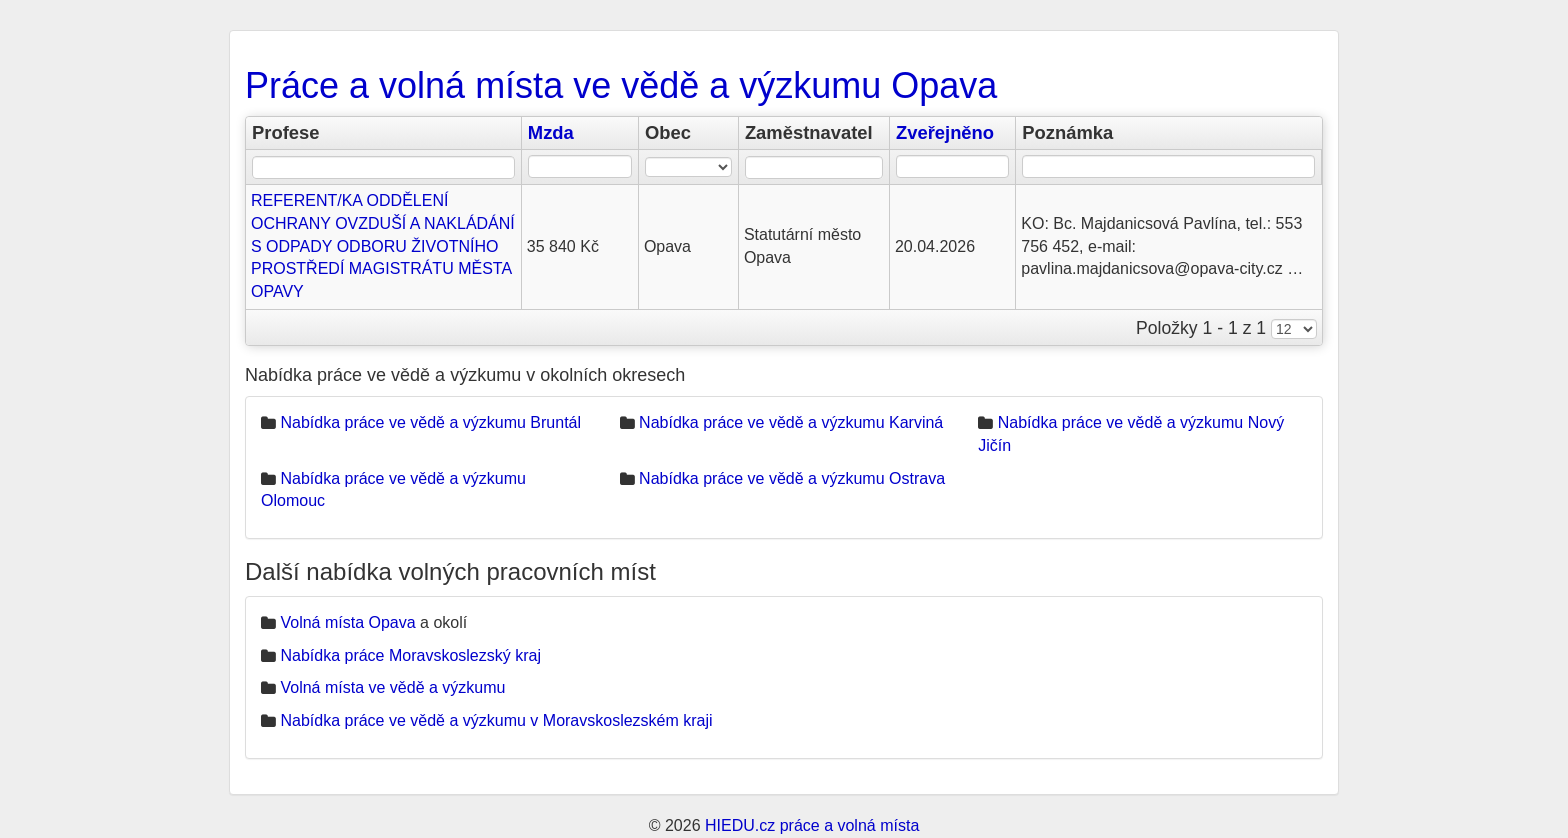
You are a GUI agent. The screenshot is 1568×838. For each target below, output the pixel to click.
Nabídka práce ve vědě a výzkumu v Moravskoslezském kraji (496, 720)
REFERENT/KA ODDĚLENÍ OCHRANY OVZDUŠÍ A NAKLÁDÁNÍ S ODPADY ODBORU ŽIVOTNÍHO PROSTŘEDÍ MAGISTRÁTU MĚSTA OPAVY (383, 246)
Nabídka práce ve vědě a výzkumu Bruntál (430, 422)
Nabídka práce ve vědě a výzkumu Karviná (791, 422)
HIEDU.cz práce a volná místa (812, 825)
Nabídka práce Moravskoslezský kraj (410, 655)
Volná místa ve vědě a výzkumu (392, 687)
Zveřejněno (945, 132)
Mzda (551, 132)
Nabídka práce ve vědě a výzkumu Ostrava (792, 478)
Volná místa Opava (347, 622)
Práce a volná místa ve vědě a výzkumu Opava (621, 85)
